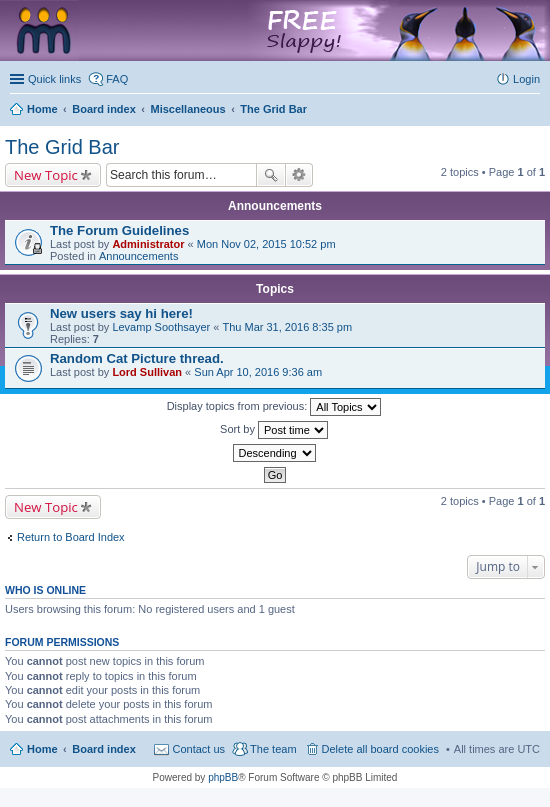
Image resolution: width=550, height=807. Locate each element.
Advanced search (299, 175)
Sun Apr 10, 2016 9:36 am (258, 372)
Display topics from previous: (274, 407)
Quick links (54, 79)
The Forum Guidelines (119, 230)
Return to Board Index (71, 537)
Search (271, 175)
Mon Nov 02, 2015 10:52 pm (266, 244)
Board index (104, 749)
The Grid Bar (62, 147)
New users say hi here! (121, 313)
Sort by (274, 430)
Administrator (148, 244)
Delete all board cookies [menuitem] (380, 749)
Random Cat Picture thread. (137, 358)
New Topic (46, 175)
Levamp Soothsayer (161, 327)
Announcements (139, 256)
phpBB (223, 777)
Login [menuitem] (526, 79)
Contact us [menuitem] (198, 749)
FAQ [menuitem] (117, 79)
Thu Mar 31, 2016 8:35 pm (287, 327)
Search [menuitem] (532, 111)
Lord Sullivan (147, 372)
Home (42, 749)
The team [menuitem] (273, 749)
